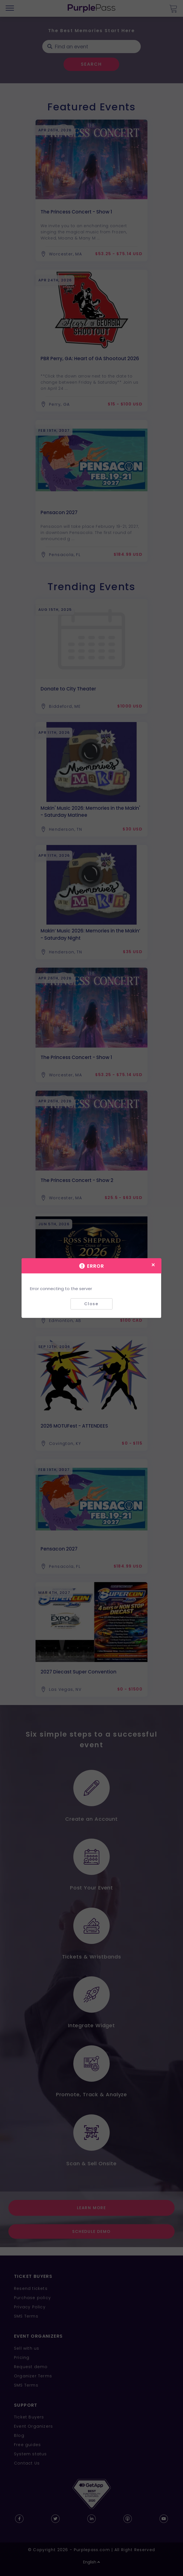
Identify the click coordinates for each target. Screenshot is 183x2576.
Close (91, 1304)
